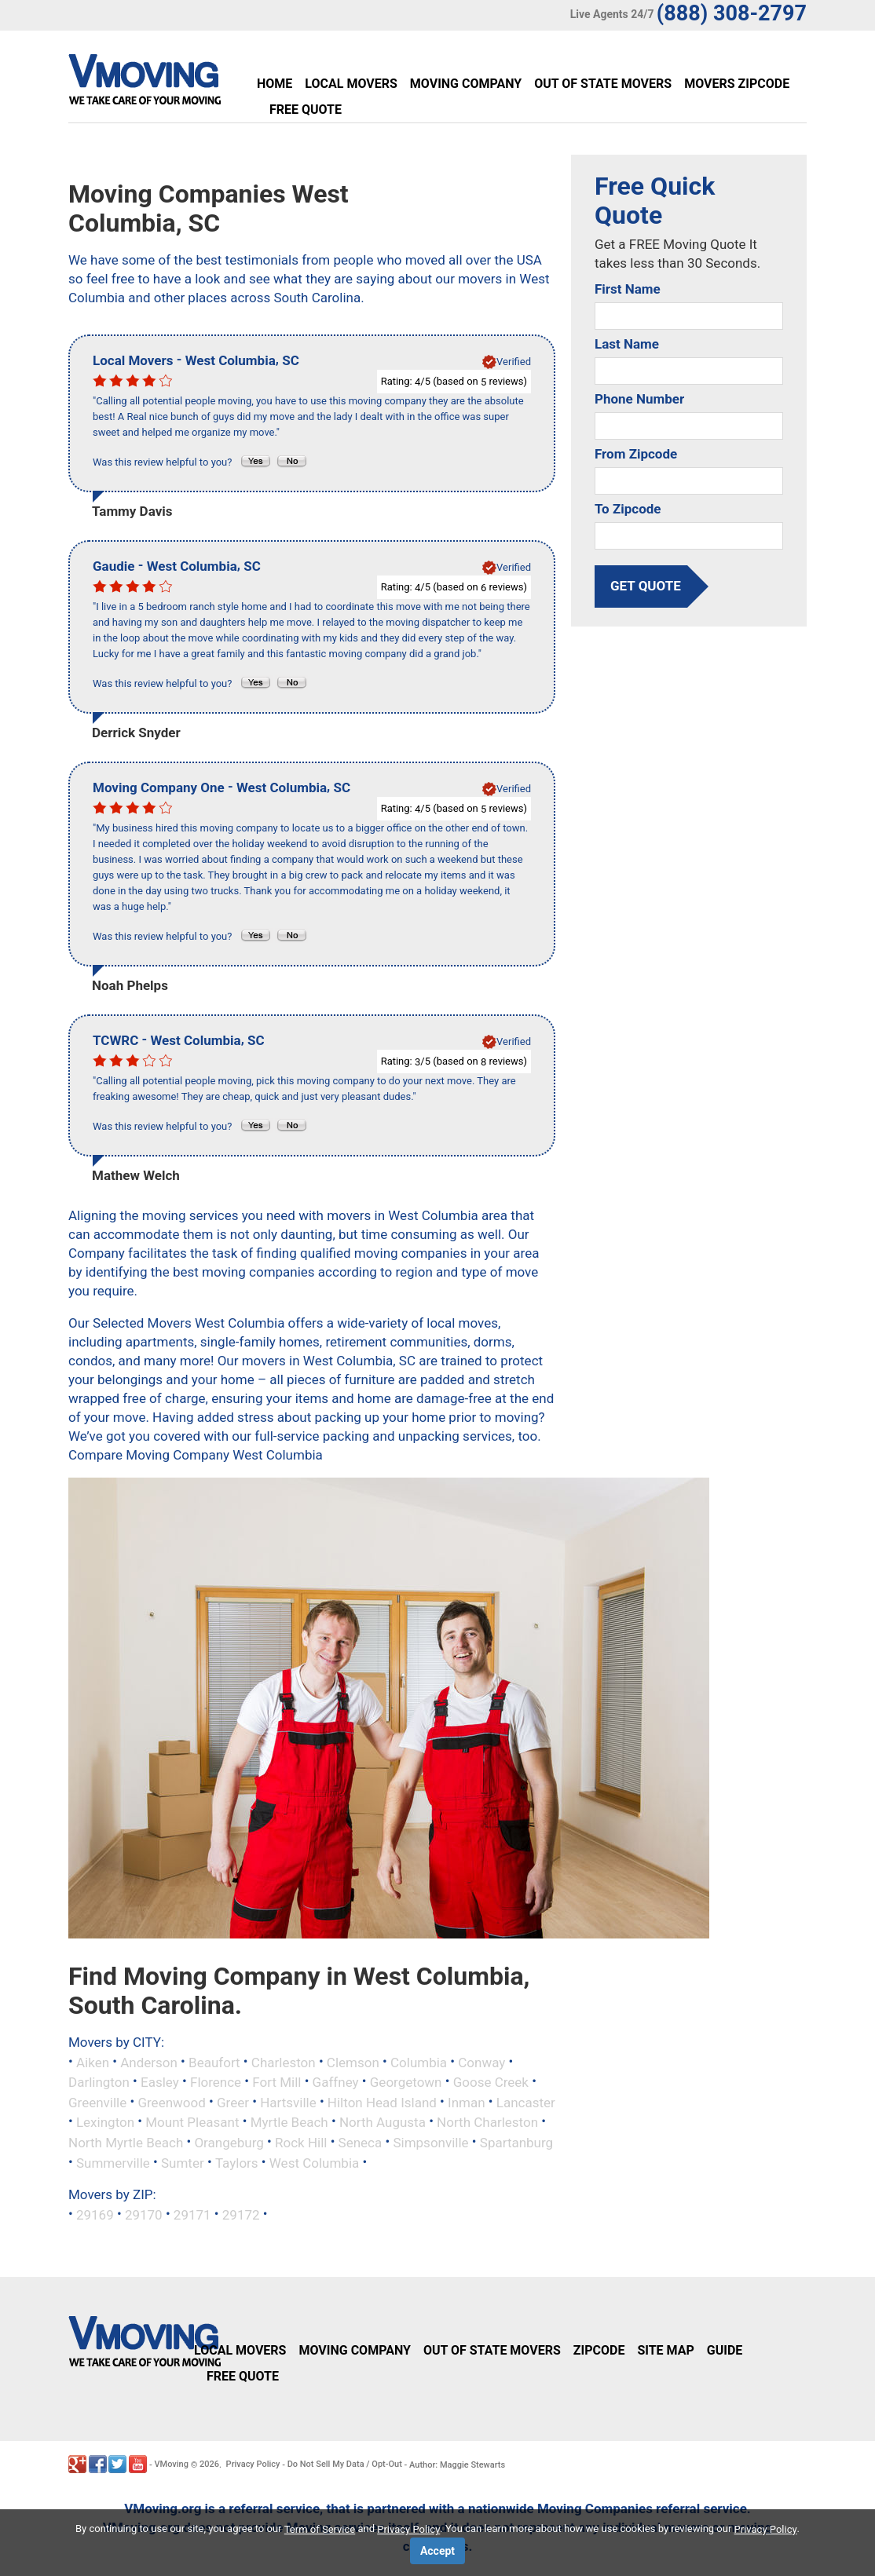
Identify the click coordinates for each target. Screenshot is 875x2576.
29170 (144, 2215)
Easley (160, 2082)
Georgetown (406, 2082)
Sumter (182, 2162)
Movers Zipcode (736, 83)
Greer (233, 2102)
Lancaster (525, 2102)
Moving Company (466, 83)
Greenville (97, 2102)
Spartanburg (516, 2142)
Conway (481, 2062)
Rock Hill (301, 2142)
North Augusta (382, 2122)
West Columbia (314, 2162)
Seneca (361, 2142)
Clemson (353, 2062)
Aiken (92, 2062)
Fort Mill (276, 2082)
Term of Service (320, 2529)
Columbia (418, 2062)
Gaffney (336, 2082)
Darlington (99, 2082)
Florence (215, 2082)
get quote (645, 586)
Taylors (236, 2162)
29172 (241, 2215)
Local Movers (351, 83)
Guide (725, 2350)
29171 (192, 2215)
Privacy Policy (253, 2464)
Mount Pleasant (192, 2122)
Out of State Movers (603, 83)
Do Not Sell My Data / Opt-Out (344, 2464)
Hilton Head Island (382, 2102)
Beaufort (214, 2062)
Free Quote (305, 109)
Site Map (665, 2350)
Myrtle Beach (289, 2122)
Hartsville (288, 2102)
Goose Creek (491, 2082)
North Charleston (487, 2122)
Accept (437, 2551)
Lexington (105, 2122)
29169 (95, 2215)
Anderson (149, 2062)
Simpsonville (430, 2142)
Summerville (113, 2162)
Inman (466, 2102)
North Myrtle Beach (125, 2142)
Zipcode (599, 2350)
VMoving (171, 2464)
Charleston (283, 2062)
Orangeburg (228, 2142)
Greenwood (171, 2102)
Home (274, 83)
